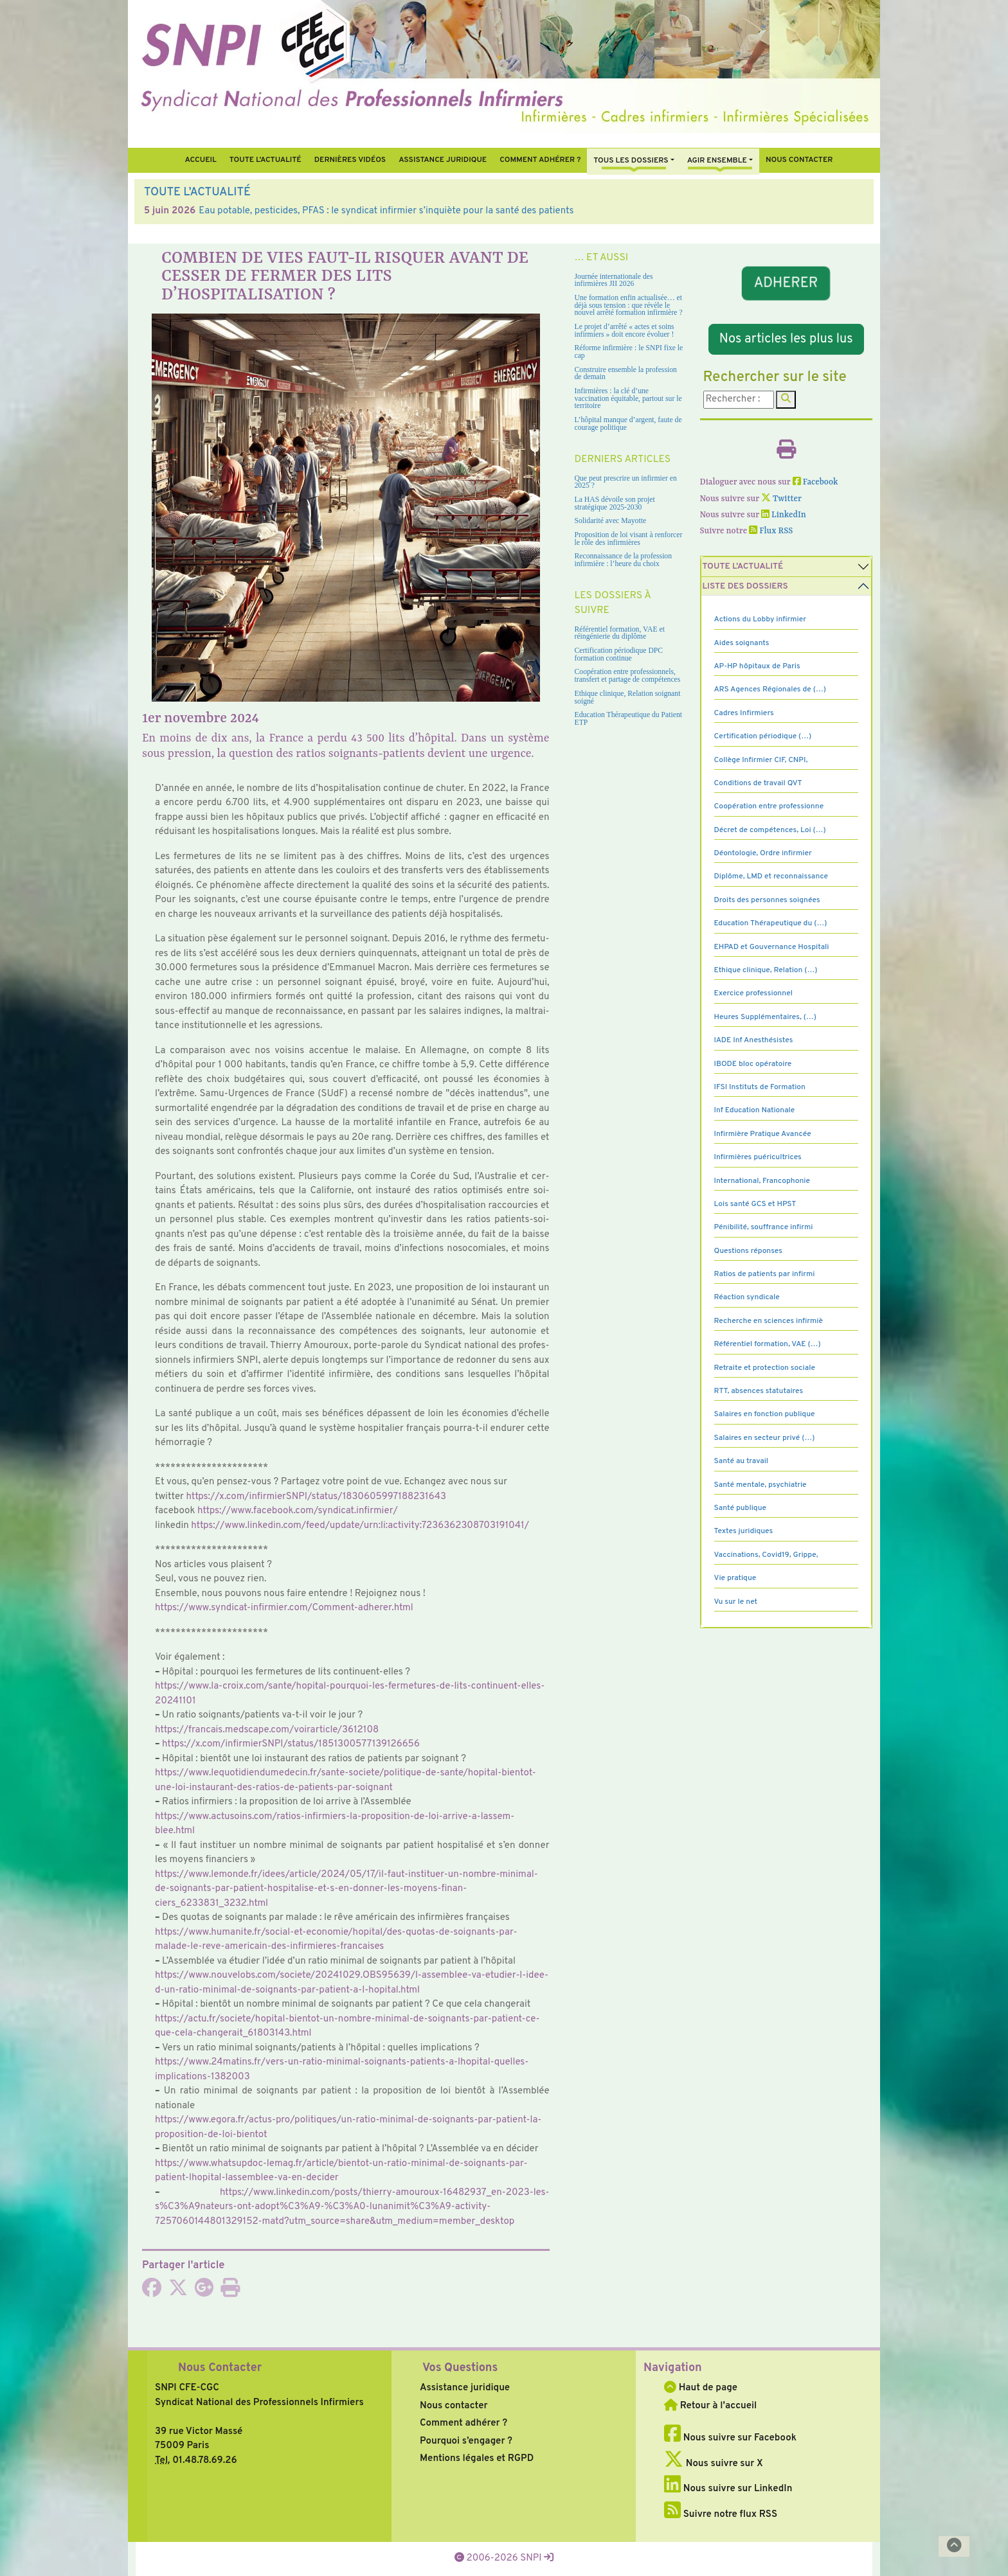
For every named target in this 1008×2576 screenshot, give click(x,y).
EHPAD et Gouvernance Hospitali (771, 947)
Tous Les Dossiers (630, 160)
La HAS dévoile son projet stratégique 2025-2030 (615, 503)
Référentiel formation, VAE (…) (767, 1344)
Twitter (781, 499)
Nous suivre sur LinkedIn (728, 2489)
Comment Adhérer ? (540, 160)
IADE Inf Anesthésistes (753, 1040)
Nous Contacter (220, 2368)
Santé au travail (741, 1461)
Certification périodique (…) (763, 736)
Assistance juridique (443, 160)
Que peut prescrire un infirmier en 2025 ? (626, 482)
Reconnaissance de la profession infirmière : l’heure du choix (623, 560)
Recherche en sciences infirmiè (769, 1321)
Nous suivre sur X (713, 2464)
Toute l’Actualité (266, 160)
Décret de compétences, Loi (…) (770, 830)
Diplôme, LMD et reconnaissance (771, 876)
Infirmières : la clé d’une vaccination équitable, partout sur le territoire (628, 398)
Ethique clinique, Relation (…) (766, 970)
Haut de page (700, 2388)
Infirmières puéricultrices (758, 1157)
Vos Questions (460, 2368)
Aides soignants (742, 643)
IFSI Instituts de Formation (760, 1087)
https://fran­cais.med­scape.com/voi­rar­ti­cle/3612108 (267, 1730)
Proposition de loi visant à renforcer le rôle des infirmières (629, 539)
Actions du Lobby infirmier (760, 619)
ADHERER (786, 283)
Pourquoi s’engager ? (466, 2441)
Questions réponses (748, 1251)
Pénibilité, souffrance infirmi (763, 1227)
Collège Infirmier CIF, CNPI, (761, 760)
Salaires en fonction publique (764, 1414)
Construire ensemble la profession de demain (626, 374)
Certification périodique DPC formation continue (619, 654)
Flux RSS (771, 531)
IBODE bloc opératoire (753, 1064)
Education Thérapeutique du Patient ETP (629, 719)
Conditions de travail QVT (758, 783)
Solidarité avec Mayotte (611, 521)
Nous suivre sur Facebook (730, 2438)
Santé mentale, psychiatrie (760, 1485)
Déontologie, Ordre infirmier (763, 853)
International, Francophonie (762, 1181)
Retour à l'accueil (710, 2406)
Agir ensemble (717, 160)
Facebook (815, 482)
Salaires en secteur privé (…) (764, 1438)
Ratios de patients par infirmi (764, 1274)
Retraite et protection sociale (764, 1368)
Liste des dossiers (745, 586)
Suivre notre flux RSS (720, 2515)
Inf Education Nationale (754, 1110)
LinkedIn (783, 515)
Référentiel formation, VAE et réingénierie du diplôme (620, 633)
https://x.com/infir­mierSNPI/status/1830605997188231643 (316, 1497)
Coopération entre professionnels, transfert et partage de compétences (628, 676)
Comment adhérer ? (463, 2423)
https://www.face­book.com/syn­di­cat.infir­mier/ (297, 1511)
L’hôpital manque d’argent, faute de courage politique (628, 424)
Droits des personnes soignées (767, 900)
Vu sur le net (736, 1602)
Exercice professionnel (753, 993)
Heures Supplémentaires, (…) (765, 1017)
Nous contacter (799, 160)
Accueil (200, 160)
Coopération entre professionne (769, 806)
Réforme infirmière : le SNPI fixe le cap (629, 352)
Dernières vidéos (350, 160)
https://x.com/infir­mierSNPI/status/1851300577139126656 (291, 1744)
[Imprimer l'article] (230, 2292)
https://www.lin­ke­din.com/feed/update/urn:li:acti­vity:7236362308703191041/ (360, 1526)
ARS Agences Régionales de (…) (770, 689)
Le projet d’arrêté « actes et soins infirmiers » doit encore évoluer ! (624, 331)
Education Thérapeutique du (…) (770, 923)
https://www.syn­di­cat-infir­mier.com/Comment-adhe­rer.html (284, 1608)
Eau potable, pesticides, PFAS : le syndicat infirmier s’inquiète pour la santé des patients (386, 211)
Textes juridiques (743, 1531)
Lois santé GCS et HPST (755, 1204)
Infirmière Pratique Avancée (762, 1134)
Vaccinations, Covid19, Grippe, (766, 1555)
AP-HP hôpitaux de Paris (757, 666)
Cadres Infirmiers (744, 713)
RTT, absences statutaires (759, 1391)
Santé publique (740, 1508)
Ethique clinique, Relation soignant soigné (628, 697)
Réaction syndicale (747, 1297)
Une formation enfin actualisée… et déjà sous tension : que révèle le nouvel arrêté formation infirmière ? (629, 305)
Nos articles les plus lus (786, 339)
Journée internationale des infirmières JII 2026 (614, 280)
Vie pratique (735, 1578)
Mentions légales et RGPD (477, 2459)
